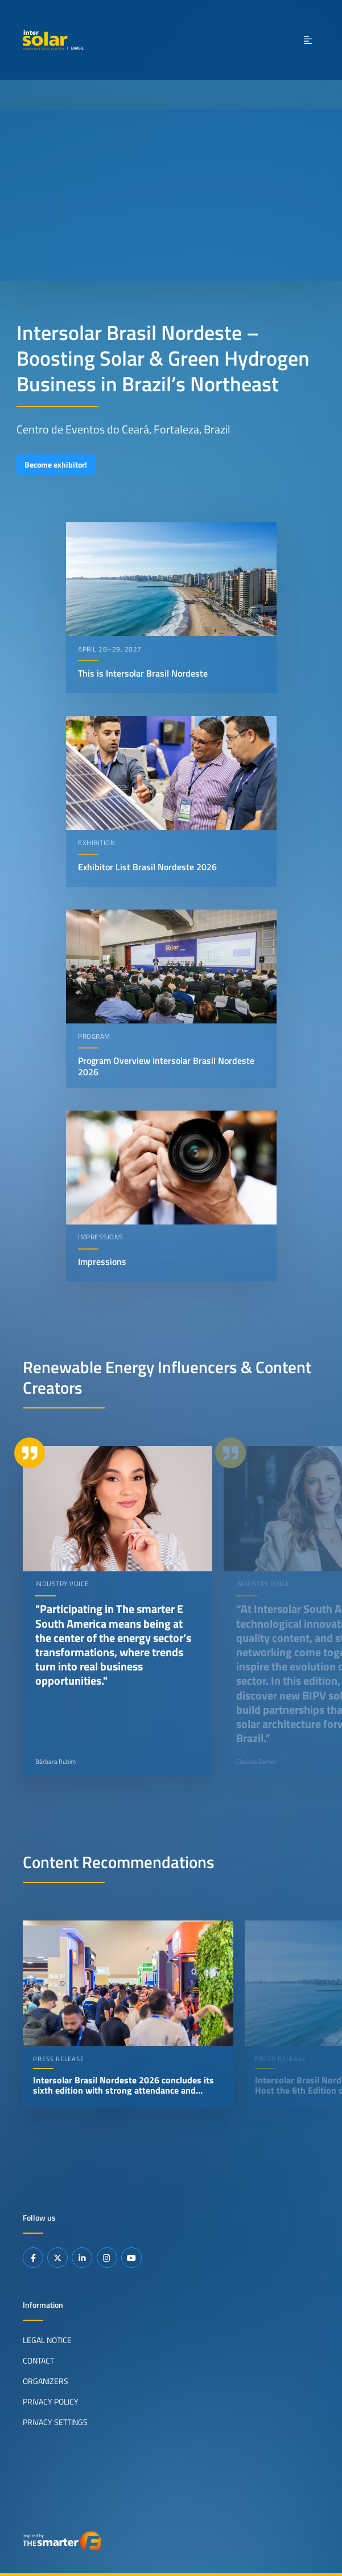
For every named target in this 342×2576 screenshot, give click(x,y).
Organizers (45, 2380)
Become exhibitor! (55, 464)
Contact (38, 2360)
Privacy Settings (55, 2421)
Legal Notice (47, 2339)
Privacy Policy (51, 2401)
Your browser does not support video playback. (171, 195)
